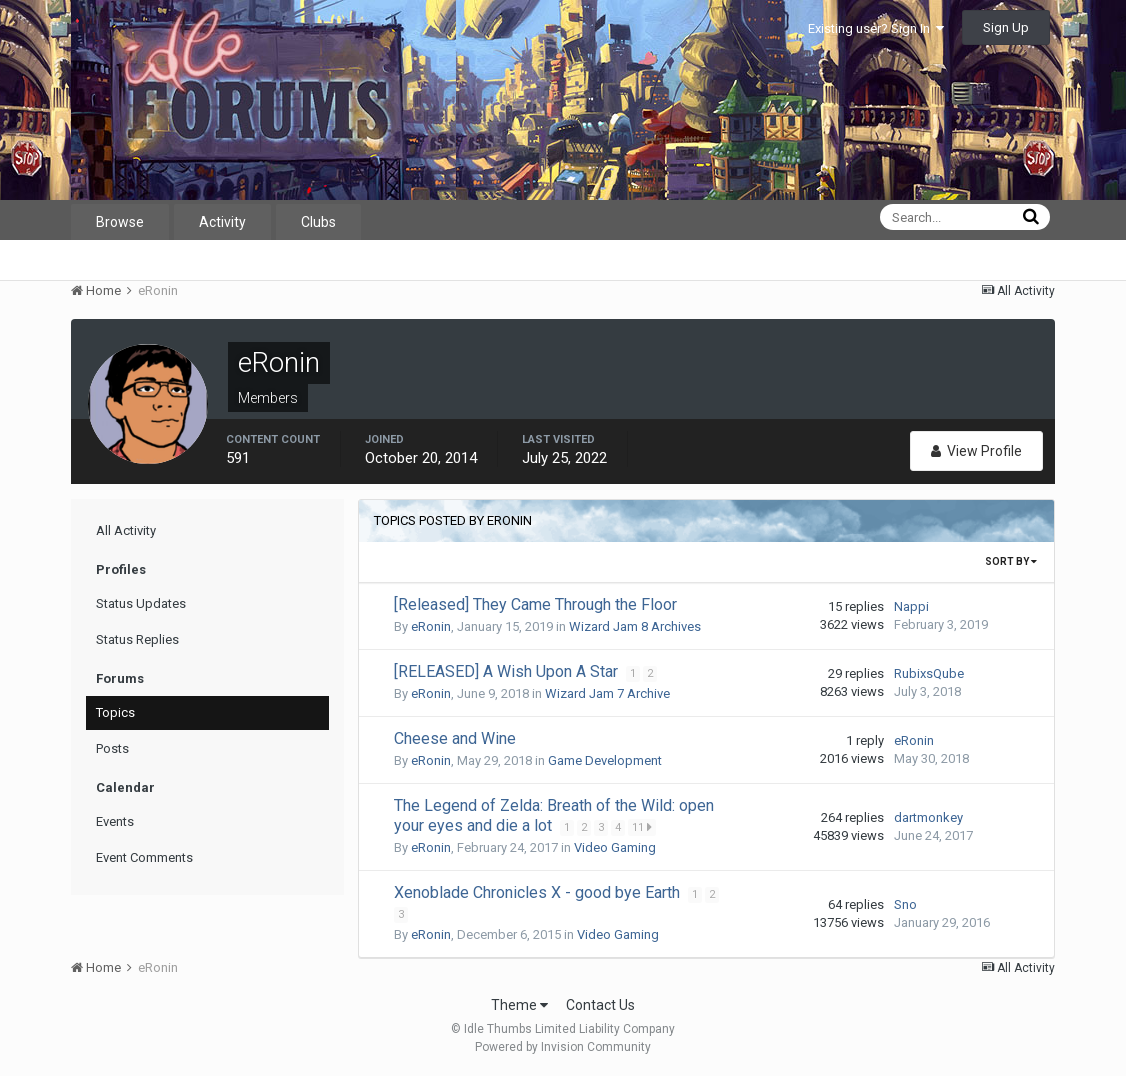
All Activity (126, 530)
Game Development (605, 760)
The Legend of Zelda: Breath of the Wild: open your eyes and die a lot (554, 815)
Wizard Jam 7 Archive (607, 693)
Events (115, 821)
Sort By (1011, 561)
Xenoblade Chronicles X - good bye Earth (539, 892)
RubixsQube (929, 673)
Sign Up (1006, 27)
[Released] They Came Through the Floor (535, 604)
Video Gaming (615, 847)
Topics (115, 712)
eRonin (431, 626)
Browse (120, 222)
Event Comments (144, 857)
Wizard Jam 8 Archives (635, 626)
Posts (112, 748)
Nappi (911, 606)
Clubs (318, 222)
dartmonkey (928, 817)
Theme (519, 1005)
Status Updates (141, 603)
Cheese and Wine (455, 738)
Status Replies (137, 639)
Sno (905, 904)
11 (643, 827)
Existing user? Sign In (876, 28)
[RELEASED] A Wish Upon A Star (508, 671)
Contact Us (600, 1005)
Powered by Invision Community (563, 1047)
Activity (222, 222)
